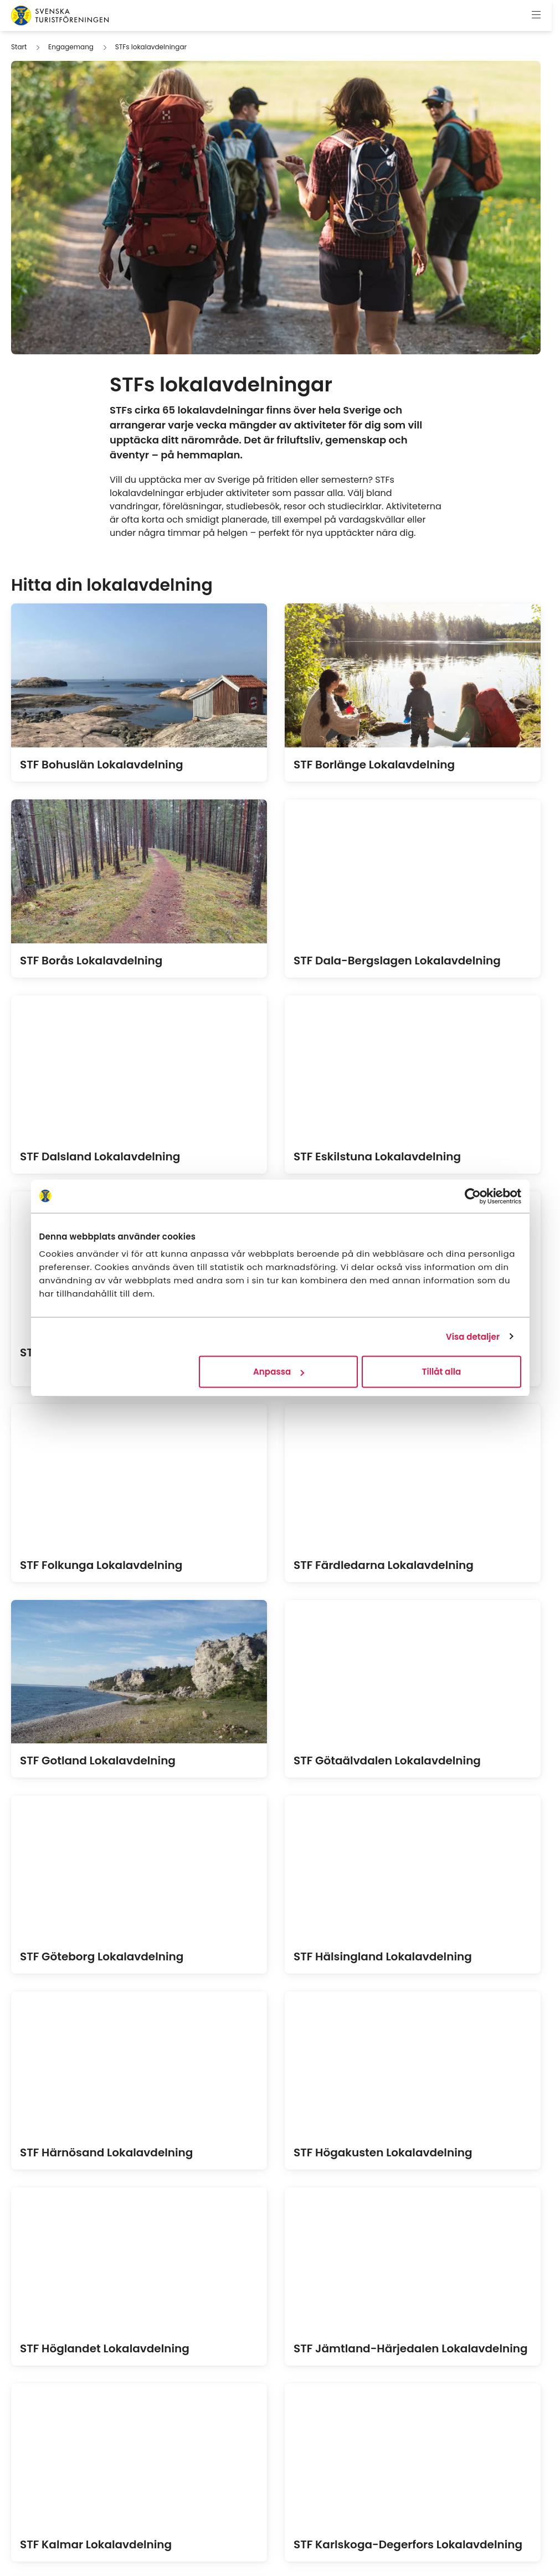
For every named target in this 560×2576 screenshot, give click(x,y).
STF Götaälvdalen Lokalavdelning (387, 1760)
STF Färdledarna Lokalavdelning (384, 1565)
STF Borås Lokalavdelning (91, 960)
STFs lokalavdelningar (151, 46)
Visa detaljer (473, 1336)
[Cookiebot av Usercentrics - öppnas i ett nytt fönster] (472, 1196)
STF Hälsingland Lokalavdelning (383, 1956)
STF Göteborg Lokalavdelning (101, 1956)
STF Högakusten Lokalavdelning (383, 2152)
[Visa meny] (536, 15)
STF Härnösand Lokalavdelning (106, 2152)
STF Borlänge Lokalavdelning (374, 764)
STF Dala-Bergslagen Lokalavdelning (397, 960)
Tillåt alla (441, 1371)
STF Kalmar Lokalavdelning (96, 2544)
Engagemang (71, 46)
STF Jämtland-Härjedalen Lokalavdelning (411, 2348)
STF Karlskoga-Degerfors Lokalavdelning (408, 2544)
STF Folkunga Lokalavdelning (101, 1565)
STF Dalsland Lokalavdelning (100, 1156)
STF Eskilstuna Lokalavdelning (377, 1156)
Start (19, 46)
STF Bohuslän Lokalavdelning (101, 764)
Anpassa (278, 1371)
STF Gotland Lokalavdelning (98, 1760)
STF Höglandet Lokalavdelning (104, 2348)
